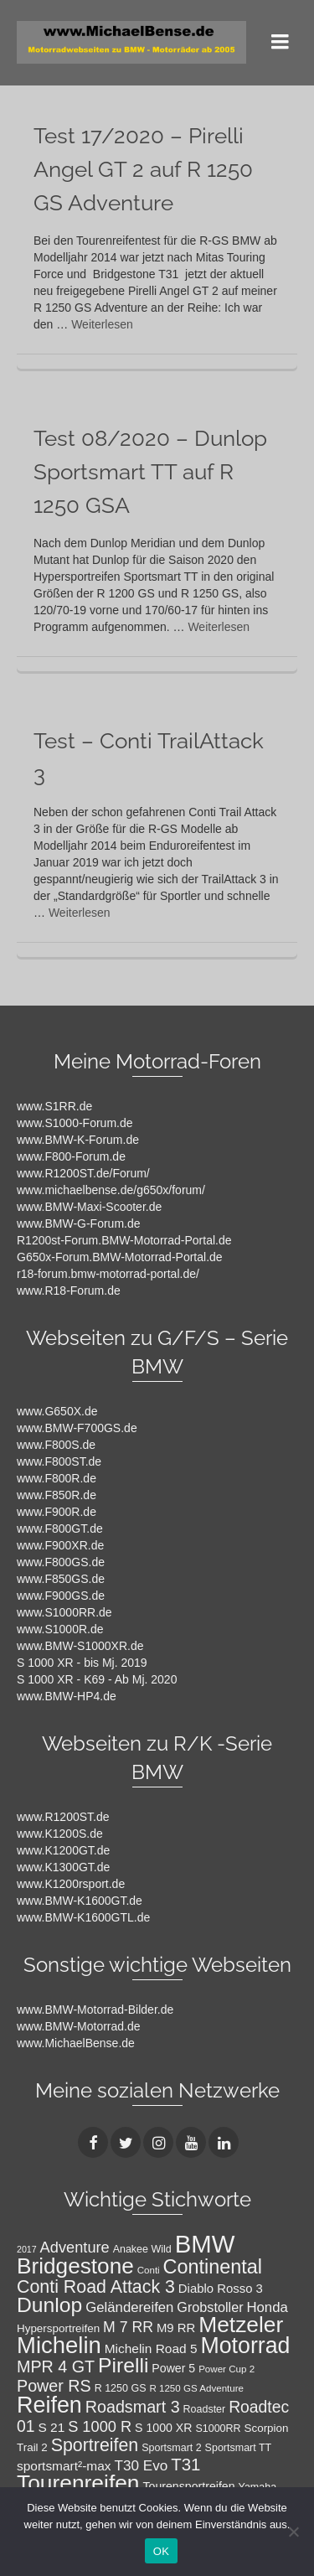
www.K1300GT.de (63, 1867)
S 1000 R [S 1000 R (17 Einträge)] (99, 2426)
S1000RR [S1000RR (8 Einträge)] (217, 2428)
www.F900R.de (56, 1511)
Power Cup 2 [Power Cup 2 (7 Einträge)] (226, 2369)
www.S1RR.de (54, 1106)
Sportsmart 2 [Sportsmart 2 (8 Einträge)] (172, 2448)
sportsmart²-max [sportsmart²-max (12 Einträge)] (64, 2466)
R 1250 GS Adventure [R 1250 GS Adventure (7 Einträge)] (196, 2388)
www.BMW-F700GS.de (77, 1428)
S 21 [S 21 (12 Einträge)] (51, 2427)
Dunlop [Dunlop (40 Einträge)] (49, 2305)
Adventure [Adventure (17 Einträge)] (75, 2247)
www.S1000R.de (60, 1629)
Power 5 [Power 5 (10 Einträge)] (173, 2368)
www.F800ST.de (59, 1461)
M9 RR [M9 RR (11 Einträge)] (176, 2328)
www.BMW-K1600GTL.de (83, 1917)
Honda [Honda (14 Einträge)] (266, 2307)
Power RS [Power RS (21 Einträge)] (54, 2386)
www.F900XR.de (60, 1545)
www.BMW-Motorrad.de (79, 2026)
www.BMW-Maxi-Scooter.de (89, 1206)
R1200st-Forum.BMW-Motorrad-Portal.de (124, 1240)
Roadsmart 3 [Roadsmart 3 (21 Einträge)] (132, 2407)
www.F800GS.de (61, 1562)
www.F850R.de (56, 1495)
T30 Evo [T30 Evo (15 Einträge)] (140, 2465)
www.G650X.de (57, 1411)
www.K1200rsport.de (71, 1884)
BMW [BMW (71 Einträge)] (205, 2244)
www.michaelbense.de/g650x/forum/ (111, 1190)
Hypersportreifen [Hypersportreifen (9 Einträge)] (58, 2328)
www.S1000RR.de (64, 1612)
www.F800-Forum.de (71, 1156)
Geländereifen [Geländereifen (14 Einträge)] (129, 2307)
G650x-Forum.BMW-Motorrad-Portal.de (120, 1257)
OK (161, 2551)
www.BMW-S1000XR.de (80, 1646)
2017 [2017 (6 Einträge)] (27, 2249)
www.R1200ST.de (63, 1816)
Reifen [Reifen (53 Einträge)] (49, 2405)
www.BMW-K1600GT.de (79, 1900)
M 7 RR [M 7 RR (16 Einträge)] (128, 2327)
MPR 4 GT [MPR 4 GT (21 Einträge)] (56, 2366)
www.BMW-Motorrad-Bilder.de (95, 2009)
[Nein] (293, 2531)
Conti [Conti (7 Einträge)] (148, 2270)
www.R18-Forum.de (69, 1290)
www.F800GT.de (60, 1528)
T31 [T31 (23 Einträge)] (185, 2464)
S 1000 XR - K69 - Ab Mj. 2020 (97, 1679)
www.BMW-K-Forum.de (78, 1139)
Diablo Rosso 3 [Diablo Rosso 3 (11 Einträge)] (220, 2288)
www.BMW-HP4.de (66, 1696)
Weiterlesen (102, 324)
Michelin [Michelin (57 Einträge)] (59, 2345)
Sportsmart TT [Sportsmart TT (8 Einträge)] (238, 2448)
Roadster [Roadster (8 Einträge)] (204, 2409)
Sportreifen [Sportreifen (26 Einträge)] (95, 2445)
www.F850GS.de (61, 1578)
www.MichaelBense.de (76, 2043)
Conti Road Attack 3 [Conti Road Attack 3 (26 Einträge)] (96, 2287)
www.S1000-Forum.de (75, 1123)
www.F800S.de (56, 1444)
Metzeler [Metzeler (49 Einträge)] (240, 2324)
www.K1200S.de (60, 1833)
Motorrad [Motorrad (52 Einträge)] (245, 2345)
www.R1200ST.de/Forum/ (83, 1173)
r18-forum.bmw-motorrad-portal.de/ (108, 1273)
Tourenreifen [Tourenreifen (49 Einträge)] (78, 2483)
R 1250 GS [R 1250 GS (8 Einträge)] (121, 2388)
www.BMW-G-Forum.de (79, 1223)
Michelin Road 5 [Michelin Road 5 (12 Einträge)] (151, 2348)
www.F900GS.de (61, 1595)
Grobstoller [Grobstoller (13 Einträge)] (210, 2307)
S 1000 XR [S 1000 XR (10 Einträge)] (163, 2427)
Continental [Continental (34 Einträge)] (212, 2267)
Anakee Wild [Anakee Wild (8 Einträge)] (142, 2249)
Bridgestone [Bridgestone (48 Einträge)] (75, 2266)
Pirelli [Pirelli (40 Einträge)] (123, 2365)
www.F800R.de (56, 1478)
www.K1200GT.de (63, 1850)
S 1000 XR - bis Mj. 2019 (82, 1662)
